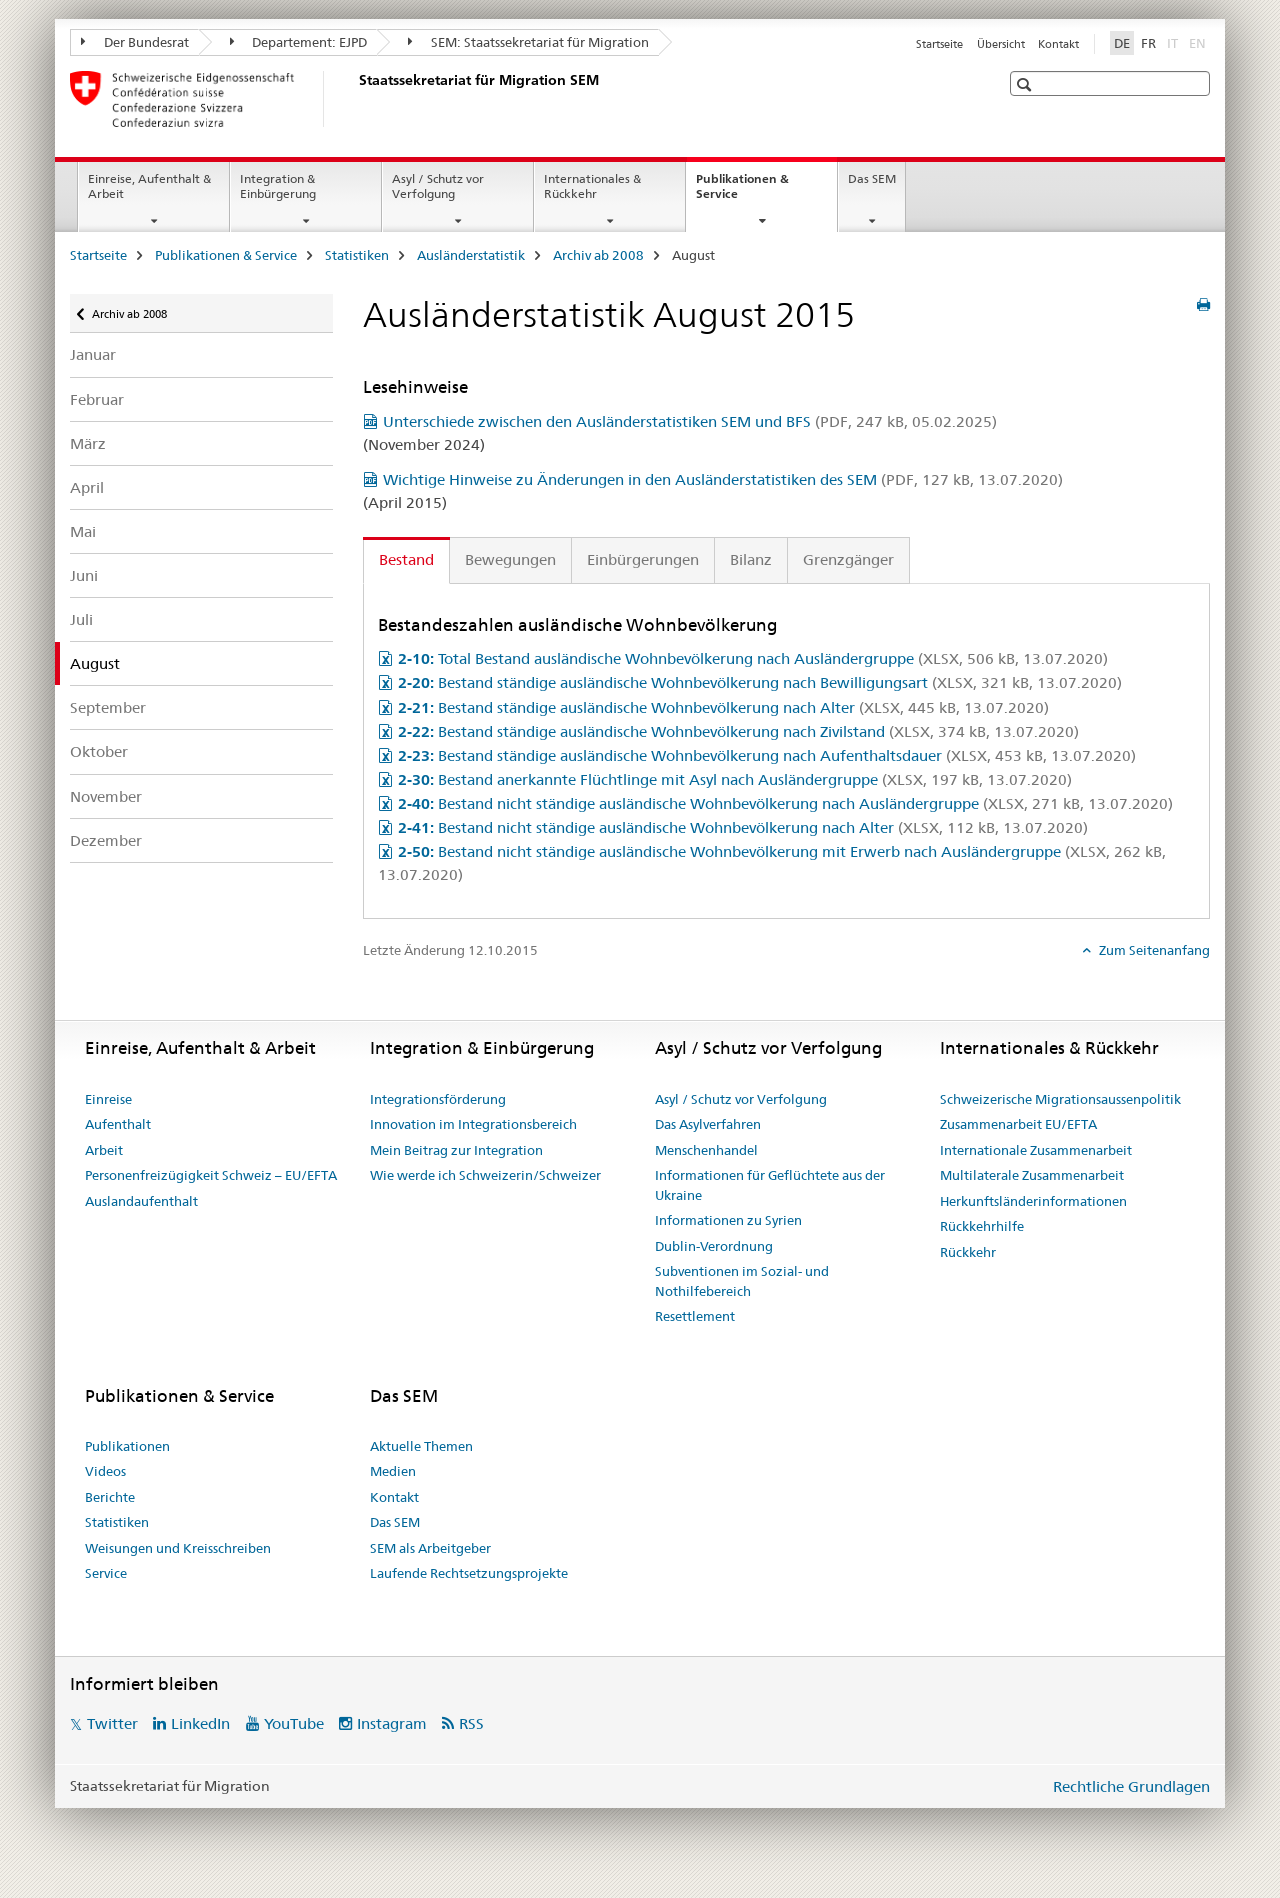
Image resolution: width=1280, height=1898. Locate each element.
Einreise (108, 1099)
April (87, 487)
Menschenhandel (706, 1150)
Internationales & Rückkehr (592, 186)
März (88, 443)
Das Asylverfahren (708, 1124)
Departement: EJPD (299, 42)
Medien (393, 1471)
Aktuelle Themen (421, 1446)
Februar (97, 399)
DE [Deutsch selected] (1122, 43)
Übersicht (1001, 44)
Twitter (112, 1723)
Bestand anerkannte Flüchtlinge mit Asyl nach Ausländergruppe (735, 779)
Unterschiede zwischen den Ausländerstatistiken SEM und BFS (690, 421)
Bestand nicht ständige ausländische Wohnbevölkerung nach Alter (743, 827)
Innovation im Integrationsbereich (473, 1124)
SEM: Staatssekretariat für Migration (528, 42)
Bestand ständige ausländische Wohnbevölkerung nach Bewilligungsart (760, 682)
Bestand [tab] (406, 559)
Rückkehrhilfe (982, 1226)
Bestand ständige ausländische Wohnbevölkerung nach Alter (723, 707)
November (106, 796)
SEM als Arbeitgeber (430, 1548)
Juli (81, 619)
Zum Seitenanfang (1153, 950)
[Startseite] (355, 99)
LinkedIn (200, 1723)
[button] (1026, 84)
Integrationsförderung (438, 1099)
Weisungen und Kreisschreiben (178, 1548)
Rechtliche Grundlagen (1131, 1786)
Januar (93, 354)
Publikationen (127, 1446)
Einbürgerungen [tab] (643, 559)
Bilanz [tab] (751, 559)
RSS (471, 1723)
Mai (83, 531)
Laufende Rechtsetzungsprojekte (469, 1573)
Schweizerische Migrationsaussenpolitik (1060, 1099)
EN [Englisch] (1199, 42)
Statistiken (357, 255)
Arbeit (104, 1150)
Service (106, 1573)
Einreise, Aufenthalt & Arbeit (149, 186)
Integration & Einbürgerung (278, 186)
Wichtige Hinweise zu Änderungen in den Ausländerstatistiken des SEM (723, 479)
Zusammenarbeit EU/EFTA (1018, 1124)
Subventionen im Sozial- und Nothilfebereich (742, 1281)
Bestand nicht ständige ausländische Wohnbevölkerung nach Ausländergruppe (785, 803)
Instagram (392, 1723)
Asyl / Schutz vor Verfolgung (438, 186)
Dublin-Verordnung (714, 1246)
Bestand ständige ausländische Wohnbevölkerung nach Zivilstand (738, 731)
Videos (105, 1471)
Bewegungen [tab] (510, 559)
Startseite (939, 44)
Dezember (106, 840)
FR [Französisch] (1148, 43)
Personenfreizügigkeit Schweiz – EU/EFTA (211, 1175)
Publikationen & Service (742, 193)
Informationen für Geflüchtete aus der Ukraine (770, 1185)
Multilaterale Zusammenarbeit (1032, 1175)
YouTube (294, 1723)
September (108, 707)
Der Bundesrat (135, 42)
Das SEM (872, 178)
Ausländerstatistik (471, 255)
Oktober (99, 751)
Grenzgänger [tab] (848, 559)
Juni (84, 575)
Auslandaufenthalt (141, 1201)
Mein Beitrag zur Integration (456, 1150)
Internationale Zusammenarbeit (1036, 1150)
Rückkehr (968, 1252)
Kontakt (1058, 44)
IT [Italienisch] (1174, 42)
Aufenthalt (118, 1124)
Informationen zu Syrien (728, 1220)
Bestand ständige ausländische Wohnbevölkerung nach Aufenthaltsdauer (767, 755)
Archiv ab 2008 (598, 255)
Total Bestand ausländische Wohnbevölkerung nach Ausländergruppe (753, 658)
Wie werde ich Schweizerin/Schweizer (485, 1175)
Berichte (110, 1497)
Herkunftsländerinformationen (1033, 1201)
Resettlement (695, 1316)
